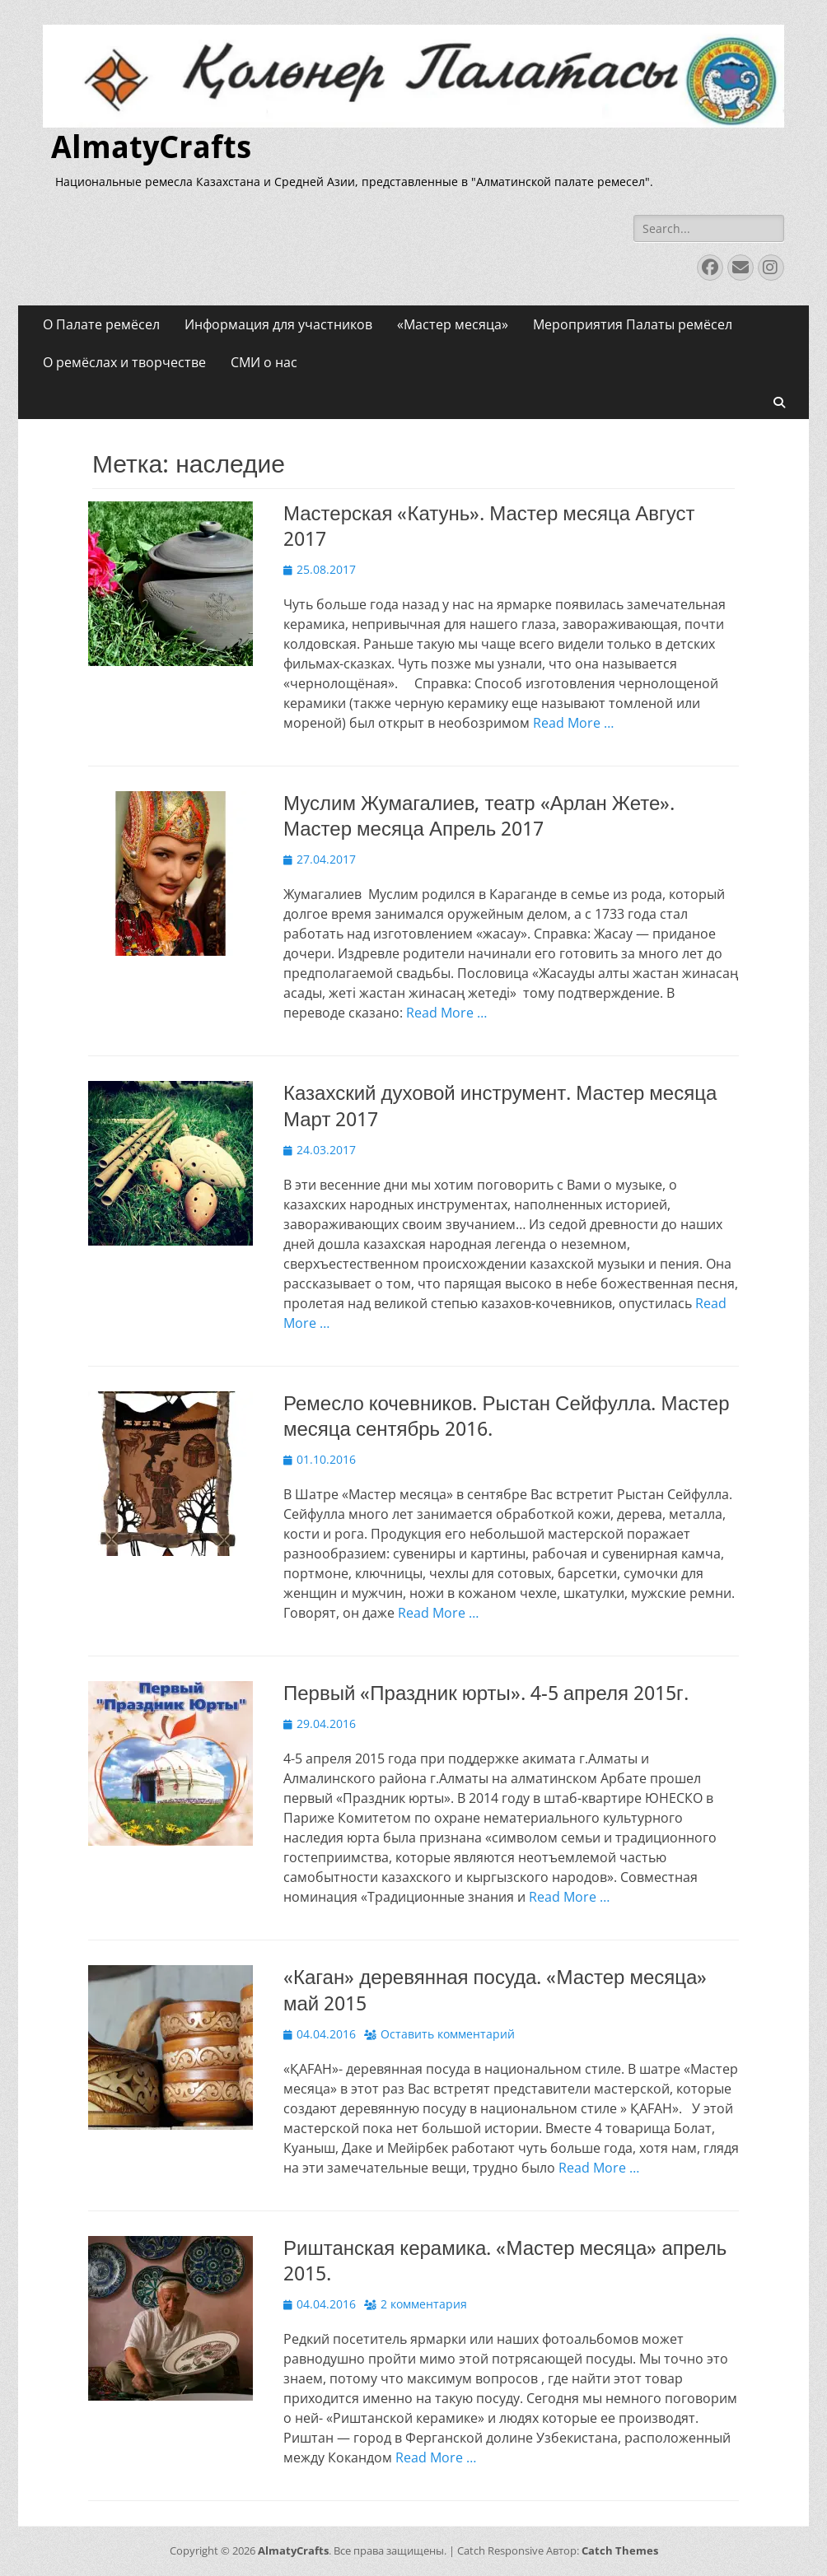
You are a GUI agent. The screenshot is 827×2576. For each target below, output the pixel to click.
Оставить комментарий (448, 2034)
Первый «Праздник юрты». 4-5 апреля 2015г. (486, 1693)
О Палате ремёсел (101, 324)
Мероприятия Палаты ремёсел (632, 324)
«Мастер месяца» (452, 324)
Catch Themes (620, 2550)
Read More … (573, 723)
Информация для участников (278, 324)
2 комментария (424, 2304)
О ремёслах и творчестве (124, 362)
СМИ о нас (264, 362)
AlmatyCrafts (151, 147)
